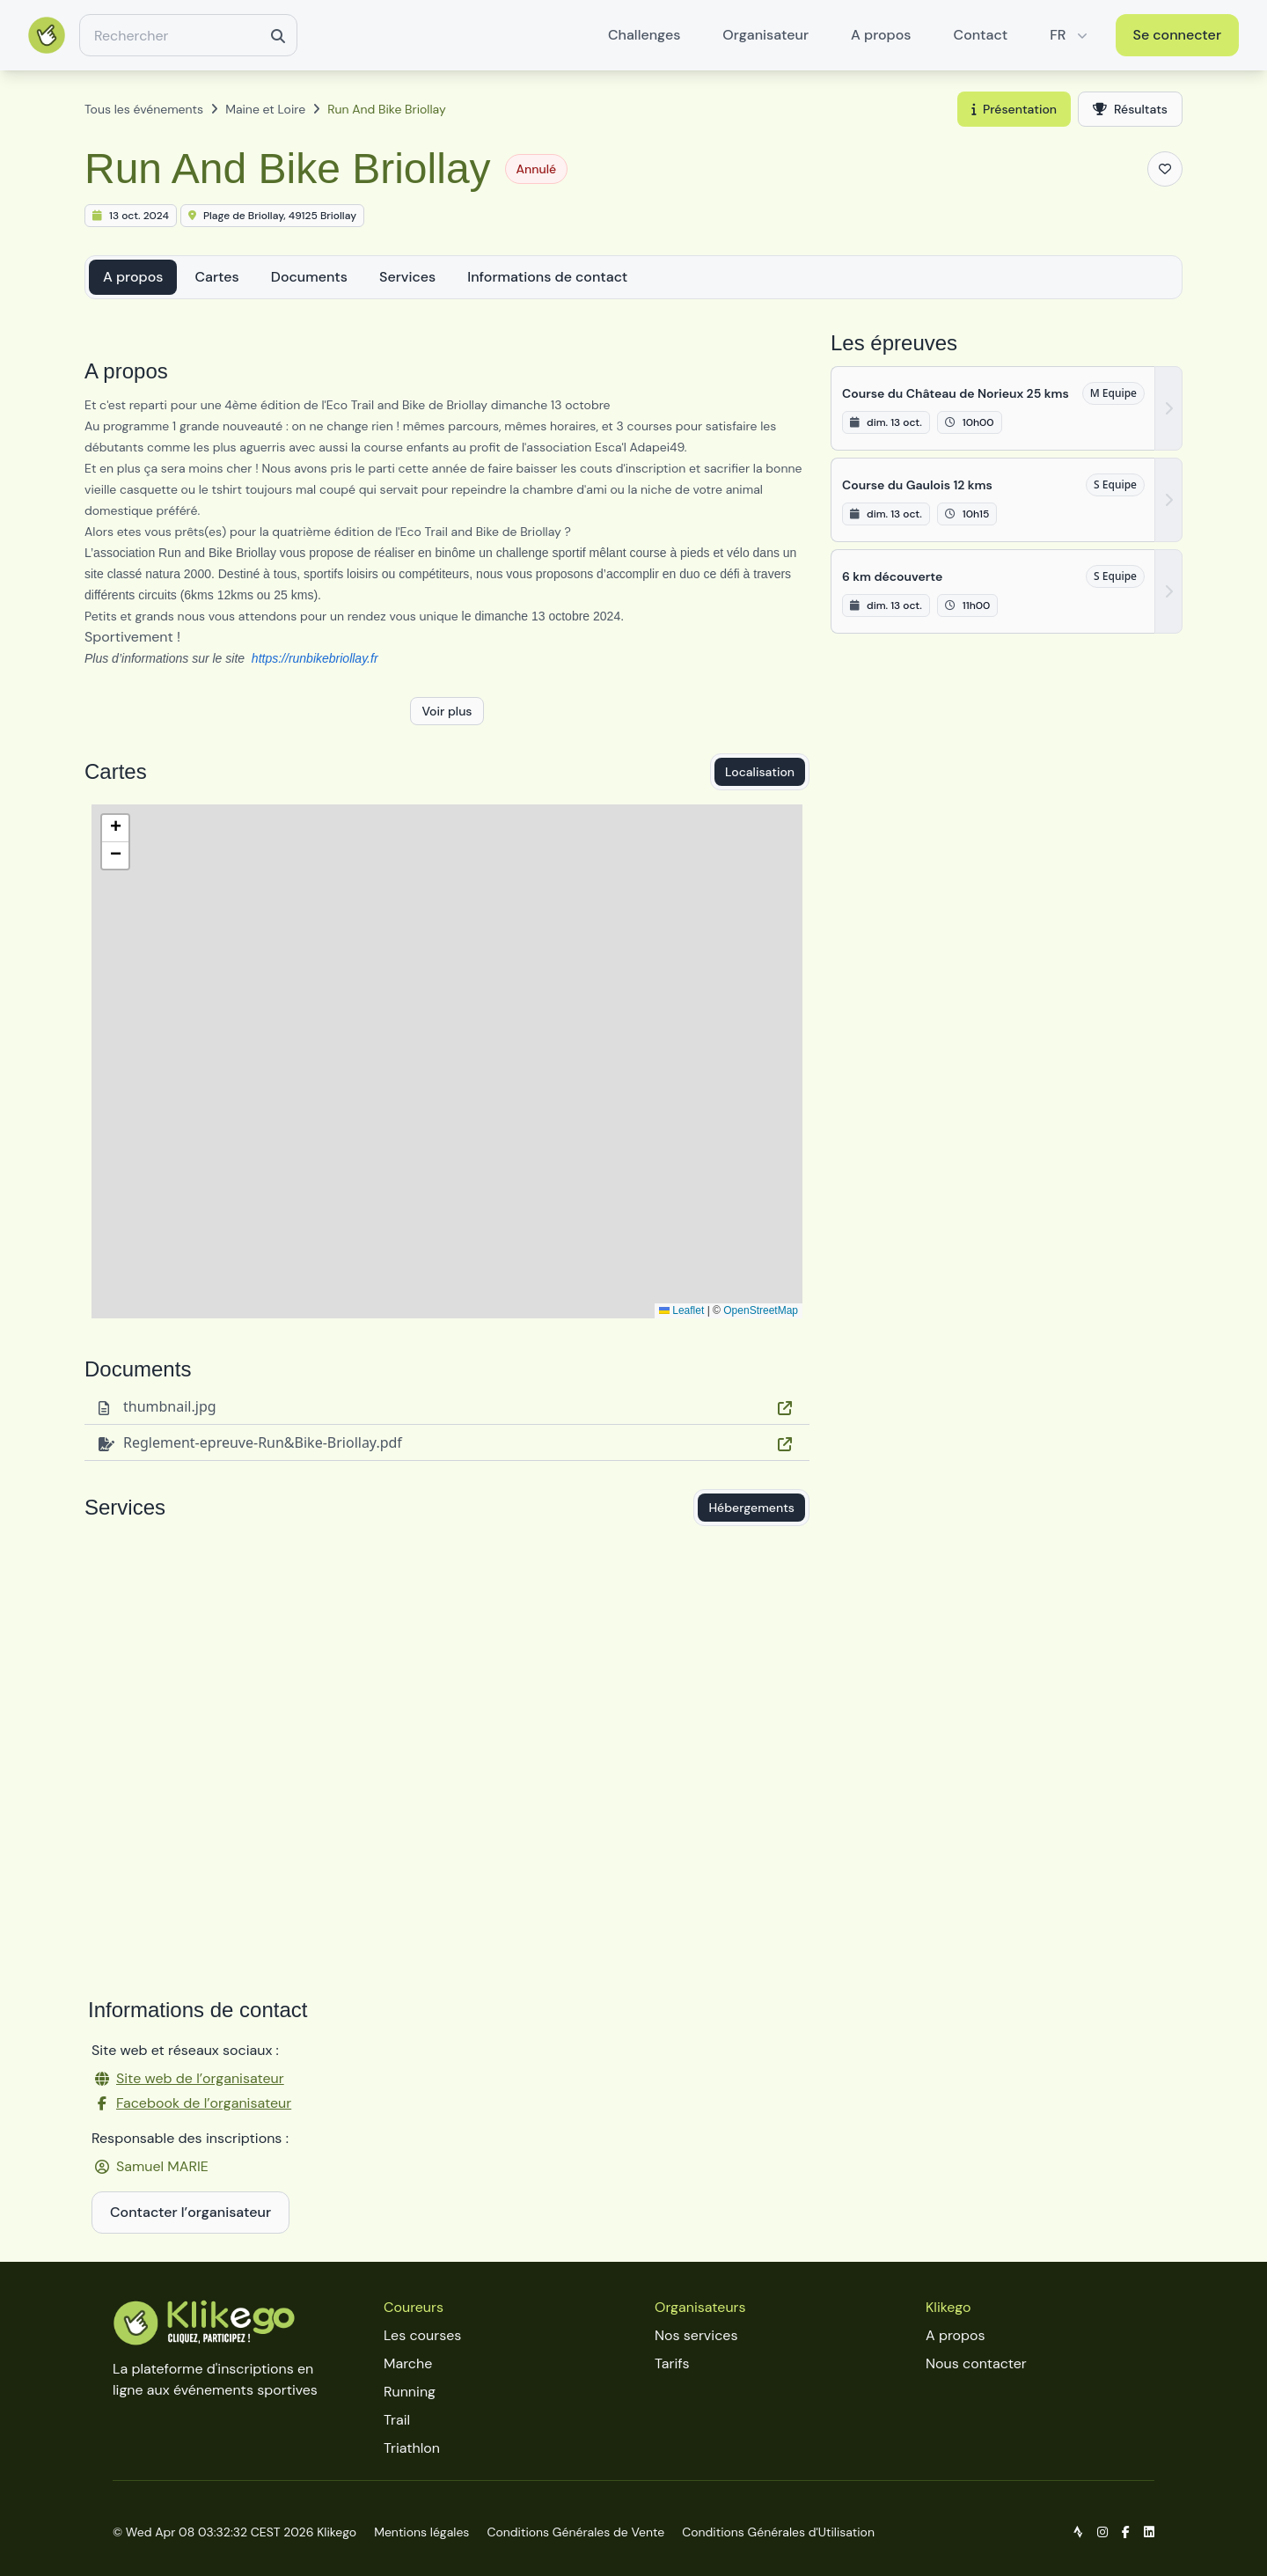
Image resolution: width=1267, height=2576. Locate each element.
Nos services (696, 2335)
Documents (309, 277)
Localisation (760, 772)
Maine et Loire (265, 109)
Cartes (216, 277)
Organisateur (765, 35)
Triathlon (412, 2448)
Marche (408, 2363)
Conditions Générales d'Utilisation (778, 2532)
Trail (397, 2420)
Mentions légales (421, 2532)
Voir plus (446, 711)
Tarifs (672, 2363)
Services (407, 277)
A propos (881, 35)
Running (410, 2391)
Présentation (1014, 109)
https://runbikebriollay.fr (315, 658)
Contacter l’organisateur (190, 2212)
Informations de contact (547, 277)
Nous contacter (976, 2363)
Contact (981, 35)
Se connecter (1177, 35)
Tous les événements (143, 109)
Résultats (1130, 109)
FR (1070, 35)
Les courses (422, 2335)
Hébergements (751, 1508)
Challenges (644, 35)
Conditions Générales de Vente (575, 2532)
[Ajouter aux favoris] (1165, 169)
